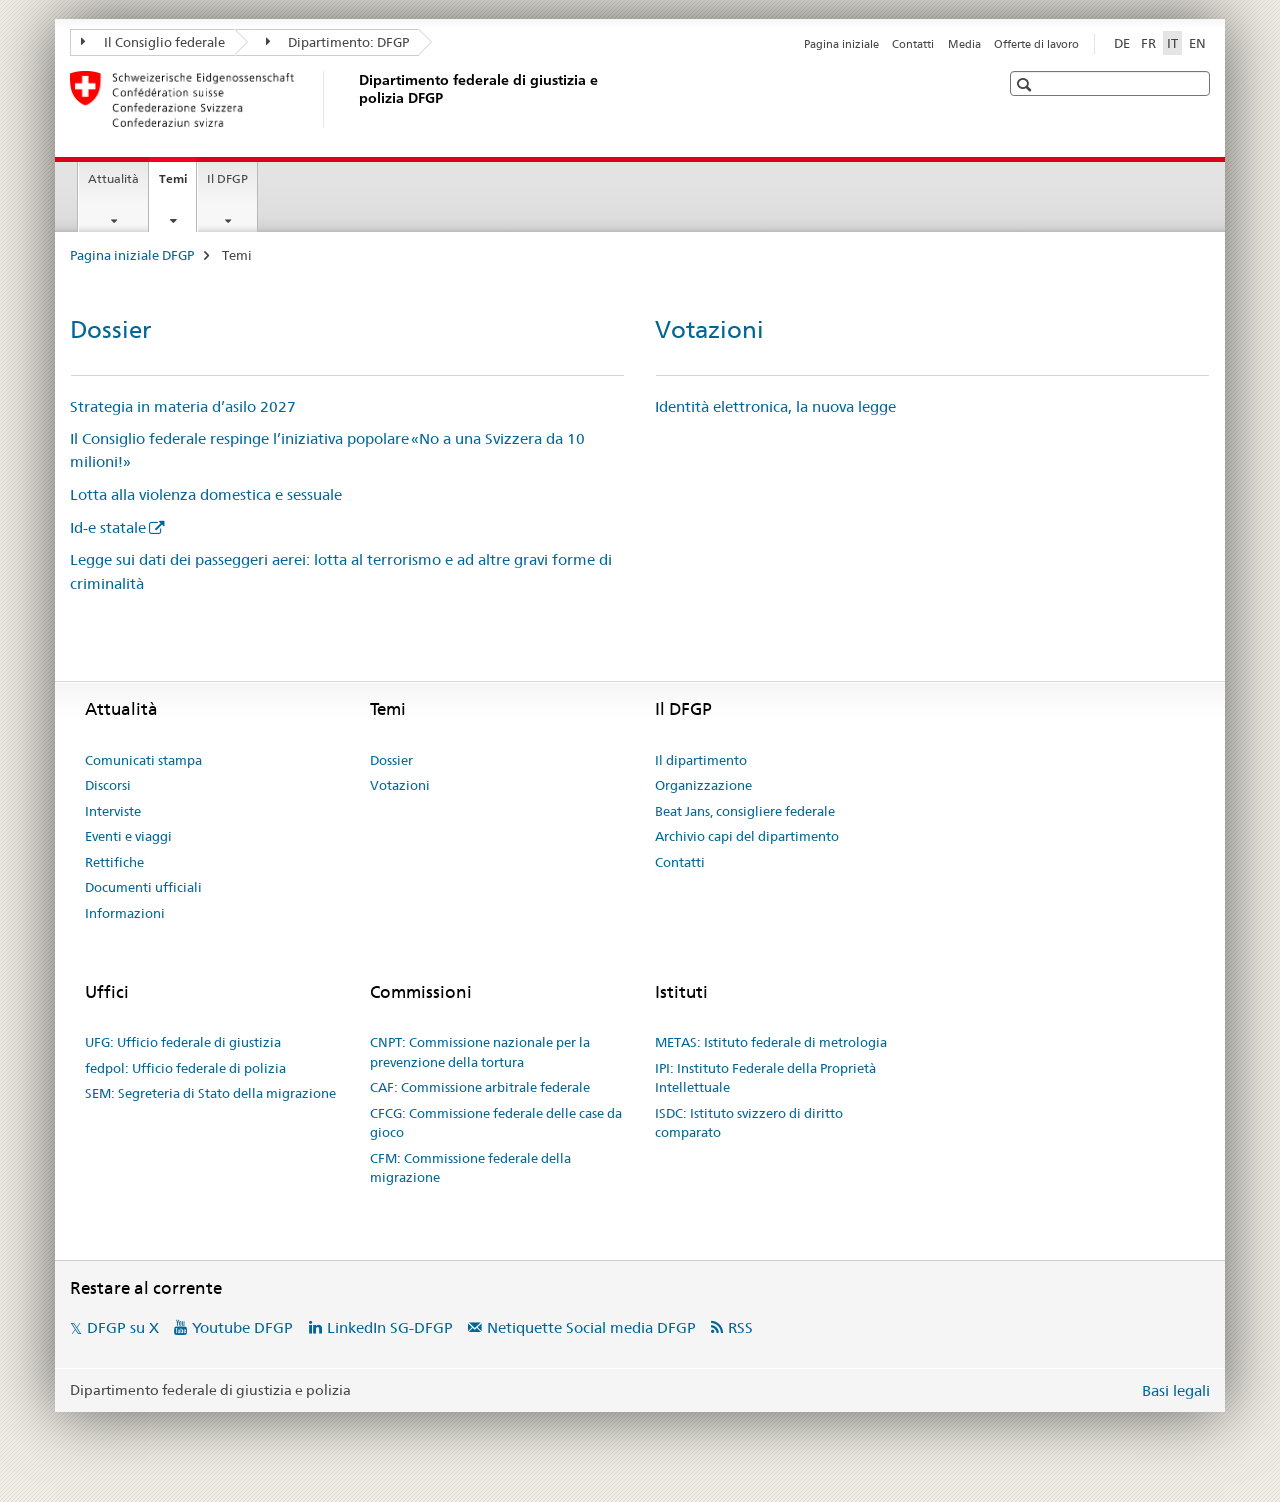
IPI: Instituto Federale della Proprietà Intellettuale (765, 1078)
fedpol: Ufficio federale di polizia (185, 1068)
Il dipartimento (701, 760)
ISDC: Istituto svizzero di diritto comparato (749, 1123)
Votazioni (709, 329)
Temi (177, 185)
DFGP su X (123, 1327)
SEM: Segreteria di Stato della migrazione (210, 1093)
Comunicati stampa (143, 760)
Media (964, 44)
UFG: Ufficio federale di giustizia (183, 1042)
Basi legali (1176, 1390)
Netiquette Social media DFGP (591, 1327)
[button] (1026, 84)
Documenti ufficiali (143, 887)
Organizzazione (703, 785)
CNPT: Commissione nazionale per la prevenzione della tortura (480, 1052)
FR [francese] (1148, 43)
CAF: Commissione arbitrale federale (480, 1087)
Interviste (113, 811)
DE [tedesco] (1122, 43)
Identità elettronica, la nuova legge (775, 406)
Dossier (110, 329)
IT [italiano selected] (1172, 43)
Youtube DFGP (242, 1327)
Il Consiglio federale (153, 42)
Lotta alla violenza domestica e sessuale (206, 494)
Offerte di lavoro (1036, 44)
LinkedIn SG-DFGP (390, 1327)
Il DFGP (227, 178)
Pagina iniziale (841, 44)
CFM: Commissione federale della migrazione (470, 1168)
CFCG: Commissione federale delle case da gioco (496, 1123)
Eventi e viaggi (128, 836)
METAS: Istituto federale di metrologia (771, 1042)
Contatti (913, 44)
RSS (740, 1327)
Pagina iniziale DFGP (132, 255)
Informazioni (125, 913)
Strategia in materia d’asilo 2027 (183, 406)
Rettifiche (114, 862)
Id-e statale (108, 527)
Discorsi (108, 785)
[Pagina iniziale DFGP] (355, 99)
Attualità (113, 178)
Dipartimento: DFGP (338, 42)
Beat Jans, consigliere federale (745, 811)
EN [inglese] (1197, 43)
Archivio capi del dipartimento (747, 836)
